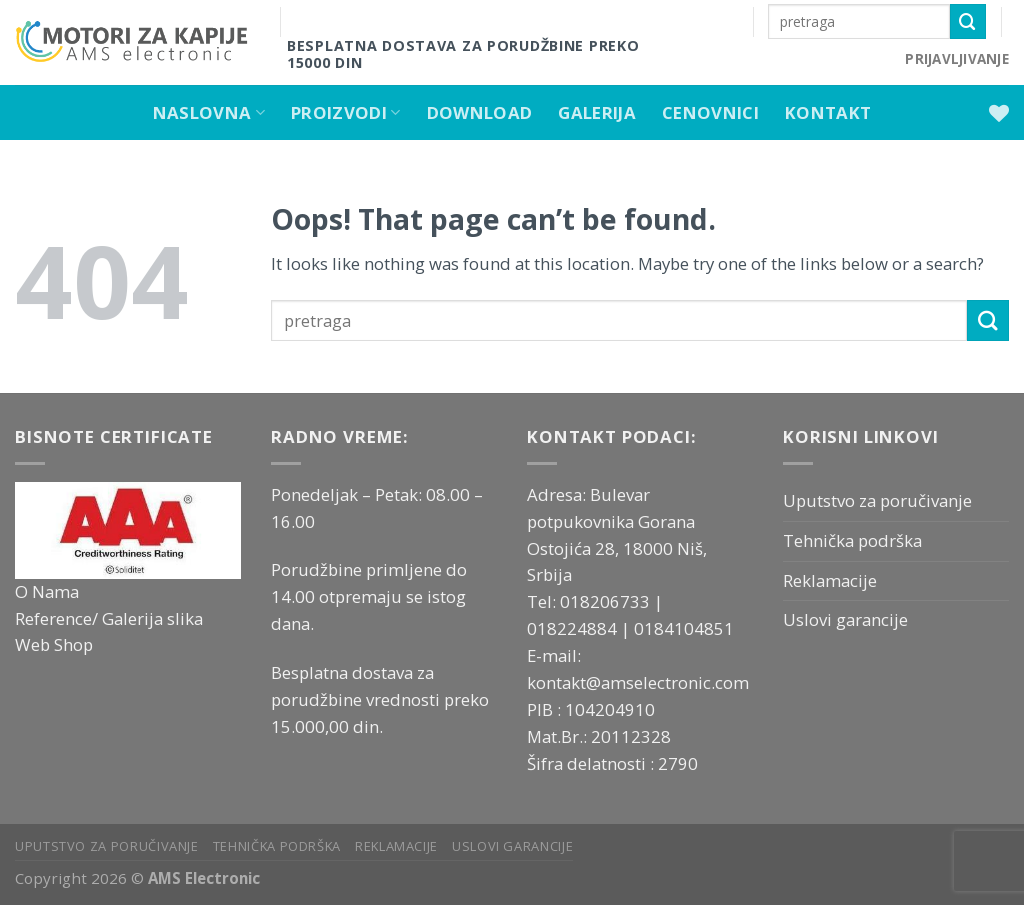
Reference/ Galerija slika (109, 618)
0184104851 (684, 628)
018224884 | (580, 628)
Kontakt (828, 112)
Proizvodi (346, 112)
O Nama (47, 591)
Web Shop (54, 644)
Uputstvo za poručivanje (877, 500)
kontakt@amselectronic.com (638, 682)
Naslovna (209, 112)
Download (480, 112)
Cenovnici (710, 112)
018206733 (607, 601)
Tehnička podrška (852, 540)
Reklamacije (830, 580)
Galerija (597, 112)
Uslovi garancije (845, 619)
